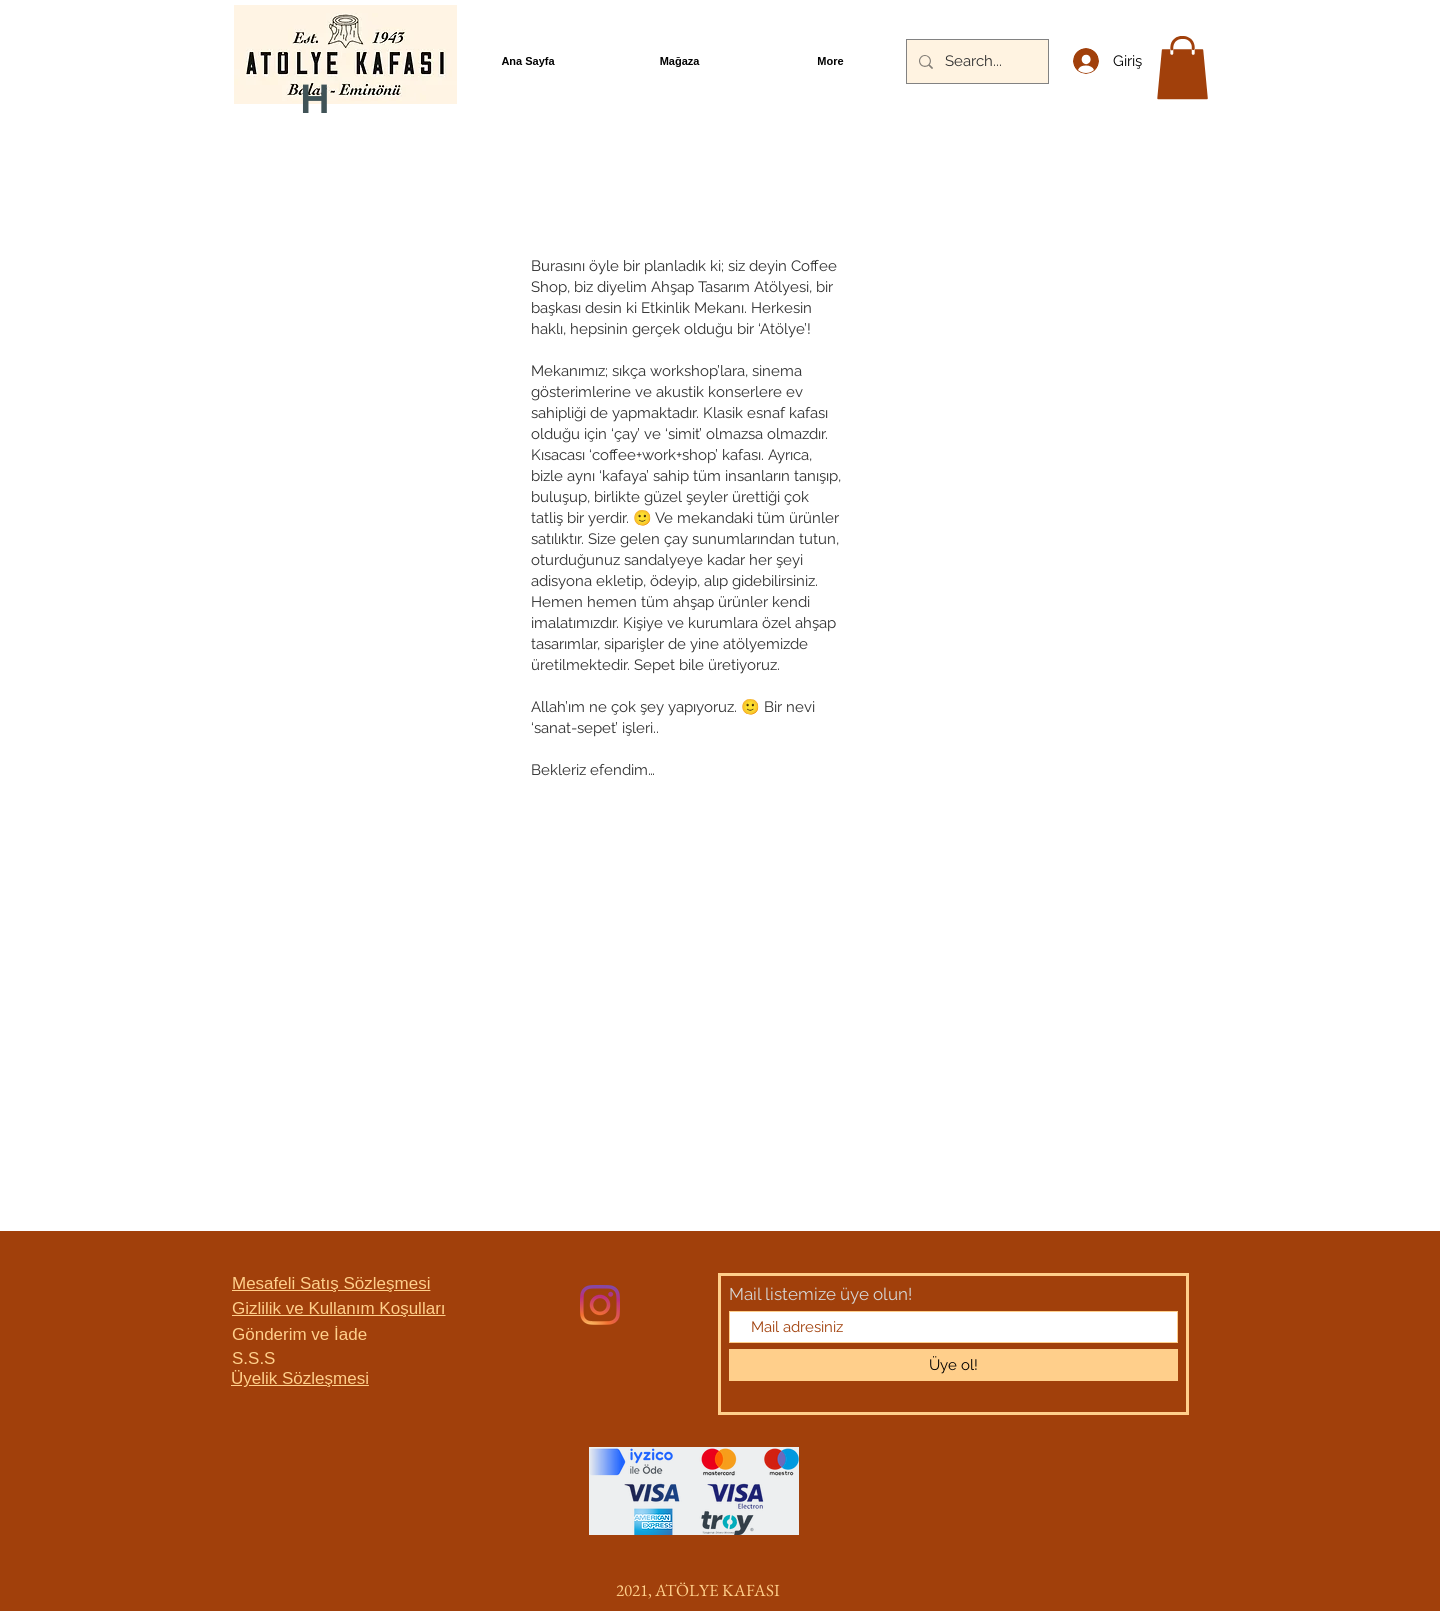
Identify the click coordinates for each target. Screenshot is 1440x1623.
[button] (1182, 67)
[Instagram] (600, 1305)
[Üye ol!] (953, 1365)
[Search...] (975, 61)
